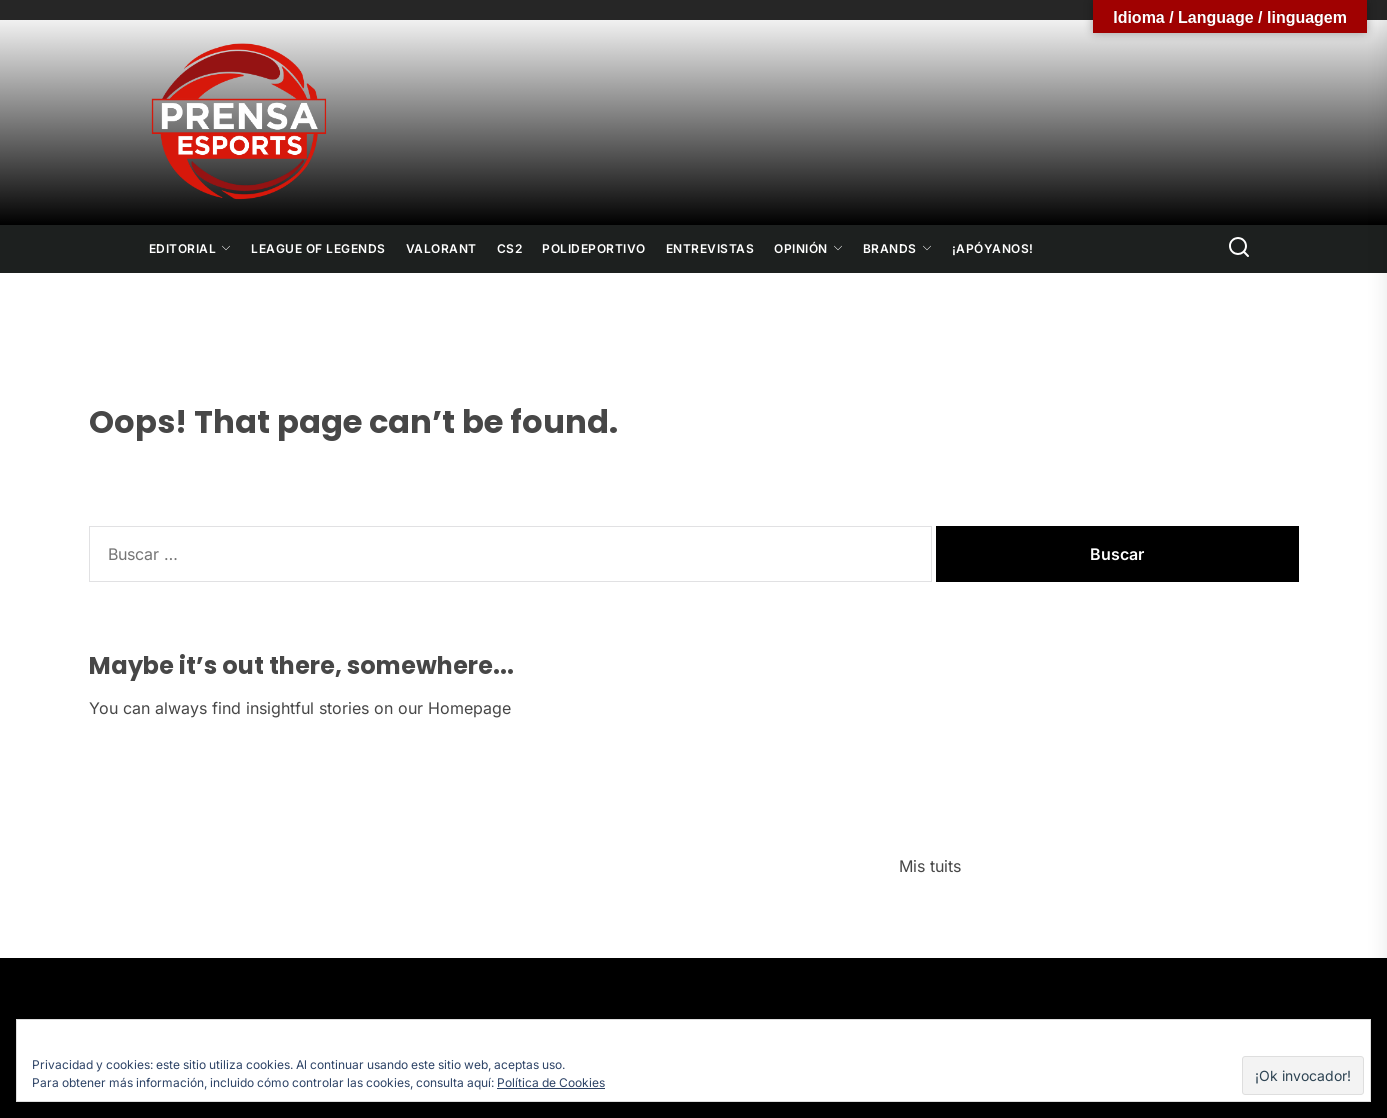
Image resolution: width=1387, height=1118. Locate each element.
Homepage (469, 708)
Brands (897, 248)
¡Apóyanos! (993, 248)
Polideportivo (594, 248)
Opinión (808, 248)
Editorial (190, 248)
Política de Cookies (551, 1082)
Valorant (441, 248)
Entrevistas (710, 248)
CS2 (510, 248)
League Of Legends (318, 248)
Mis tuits (930, 866)
